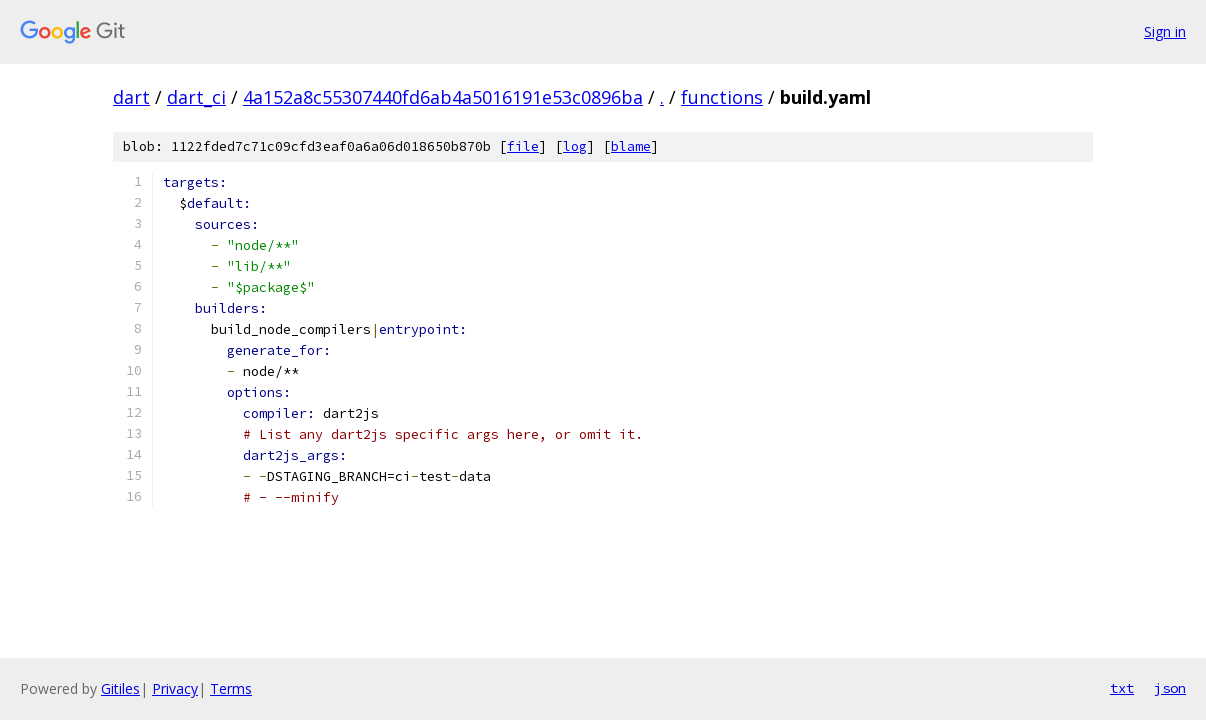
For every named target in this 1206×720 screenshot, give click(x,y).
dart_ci (196, 97)
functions (722, 97)
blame (631, 146)
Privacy (175, 688)
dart (131, 97)
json (1170, 688)
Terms (231, 688)
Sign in (1165, 31)
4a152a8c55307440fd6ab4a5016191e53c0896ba (443, 97)
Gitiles (120, 688)
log (575, 146)
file (523, 146)
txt (1122, 688)
